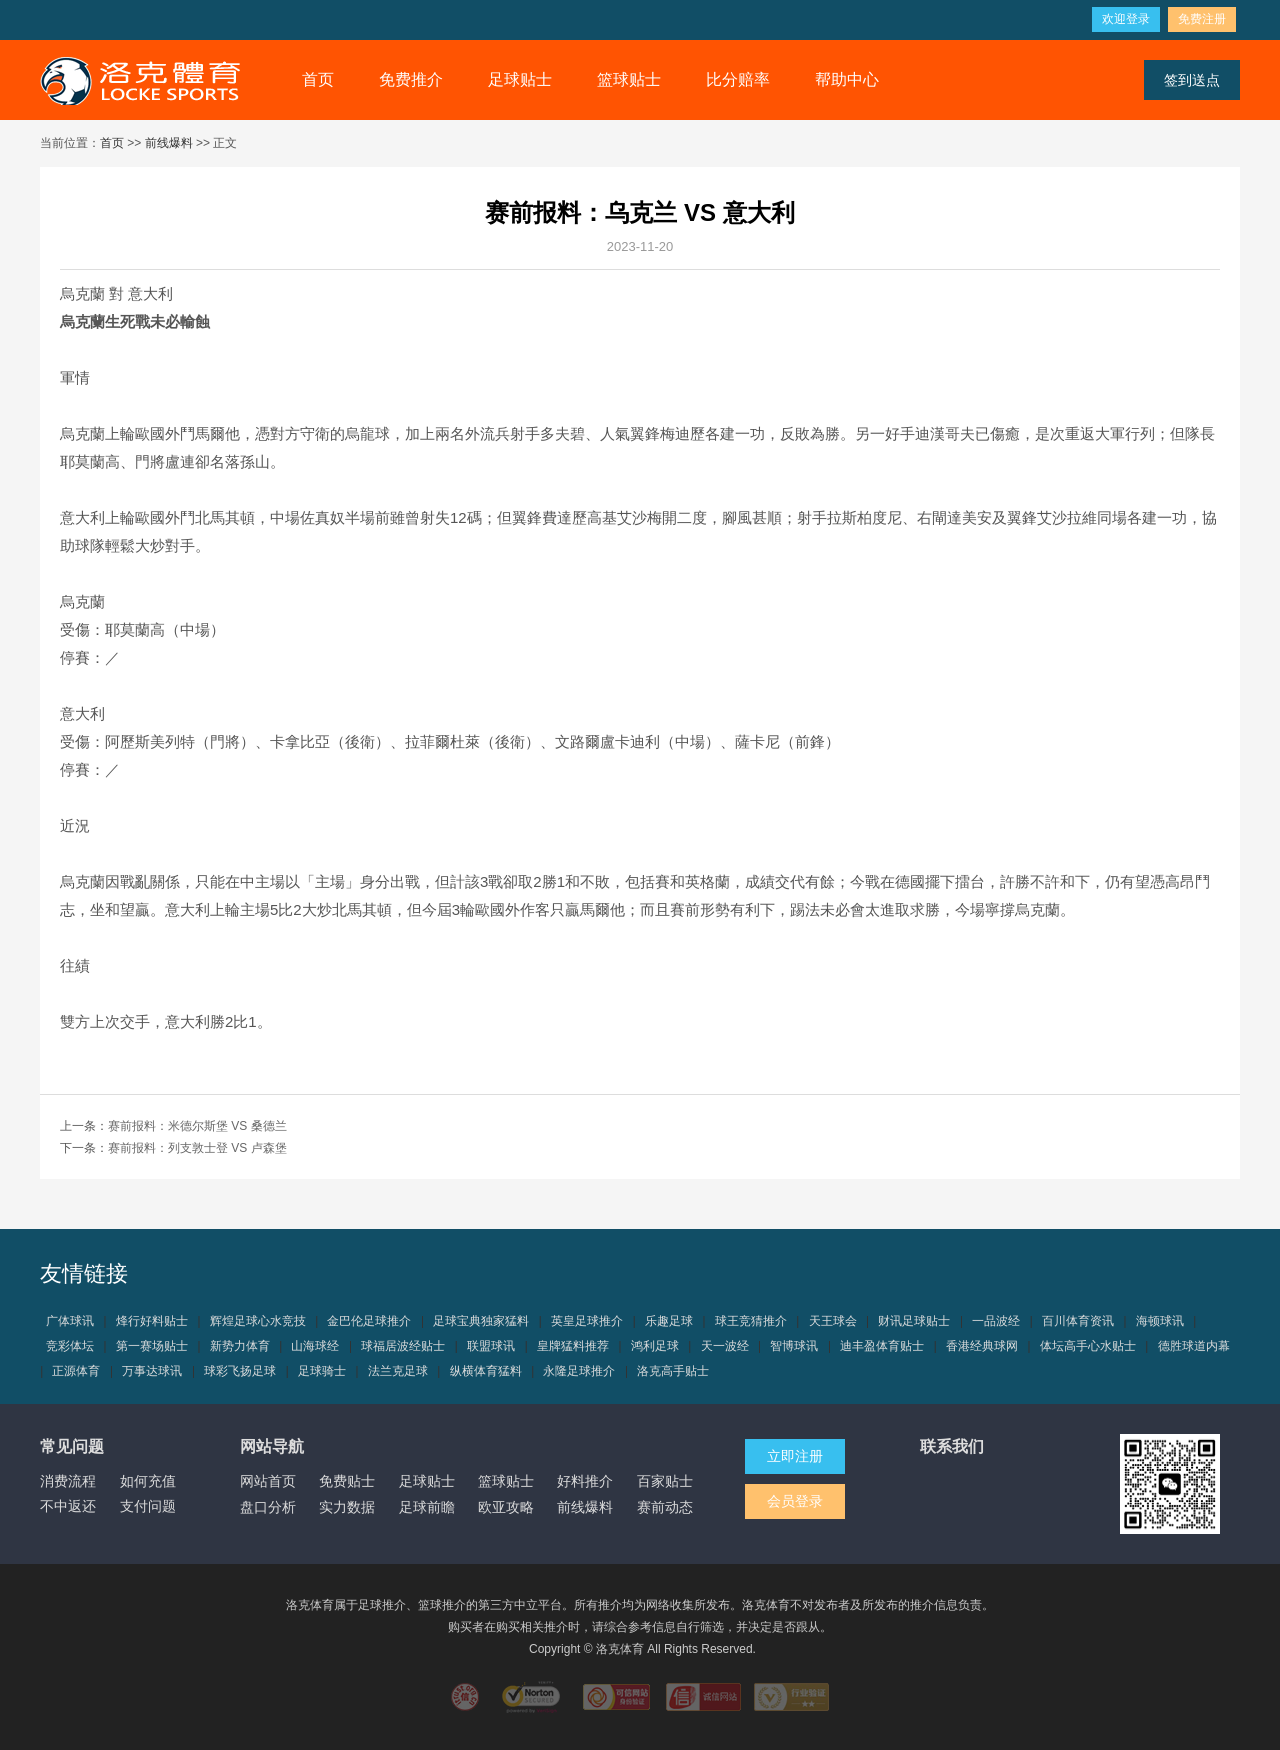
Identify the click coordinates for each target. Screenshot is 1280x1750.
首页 (318, 79)
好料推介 (585, 1481)
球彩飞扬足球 (240, 1371)
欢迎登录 (1126, 19)
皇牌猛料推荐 (573, 1346)
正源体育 (76, 1371)
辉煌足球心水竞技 (258, 1321)
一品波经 (996, 1321)
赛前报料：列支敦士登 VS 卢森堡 (197, 1148)
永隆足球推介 (579, 1371)
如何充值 (148, 1481)
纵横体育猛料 (486, 1371)
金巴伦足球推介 (369, 1321)
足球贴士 (520, 79)
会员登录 (795, 1501)
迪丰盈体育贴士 (882, 1346)
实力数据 (347, 1507)
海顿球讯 (1160, 1321)
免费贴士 (347, 1481)
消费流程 (68, 1481)
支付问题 (148, 1506)
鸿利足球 (655, 1346)
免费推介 (411, 79)
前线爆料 (169, 143)
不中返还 (68, 1506)
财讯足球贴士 (914, 1321)
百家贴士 (665, 1481)
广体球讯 (70, 1321)
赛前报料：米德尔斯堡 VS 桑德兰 (197, 1126)
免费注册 (1202, 19)
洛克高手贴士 (673, 1371)
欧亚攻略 (506, 1507)
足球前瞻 (427, 1507)
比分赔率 (738, 79)
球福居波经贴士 (403, 1346)
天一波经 (725, 1346)
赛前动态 (665, 1507)
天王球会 (833, 1321)
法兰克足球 (398, 1371)
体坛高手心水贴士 (1088, 1346)
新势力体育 (240, 1346)
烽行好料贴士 (152, 1321)
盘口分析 (268, 1507)
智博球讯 (794, 1346)
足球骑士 (322, 1371)
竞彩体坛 (70, 1346)
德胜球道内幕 (1194, 1346)
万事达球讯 (152, 1371)
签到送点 (1192, 80)
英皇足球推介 (587, 1321)
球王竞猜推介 (751, 1321)
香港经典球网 (982, 1346)
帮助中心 (847, 79)
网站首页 (268, 1481)
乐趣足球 (669, 1321)
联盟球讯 (491, 1346)
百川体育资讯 (1078, 1321)
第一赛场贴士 (152, 1346)
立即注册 (795, 1456)
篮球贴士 (629, 79)
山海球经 (315, 1346)
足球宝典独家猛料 (481, 1321)
